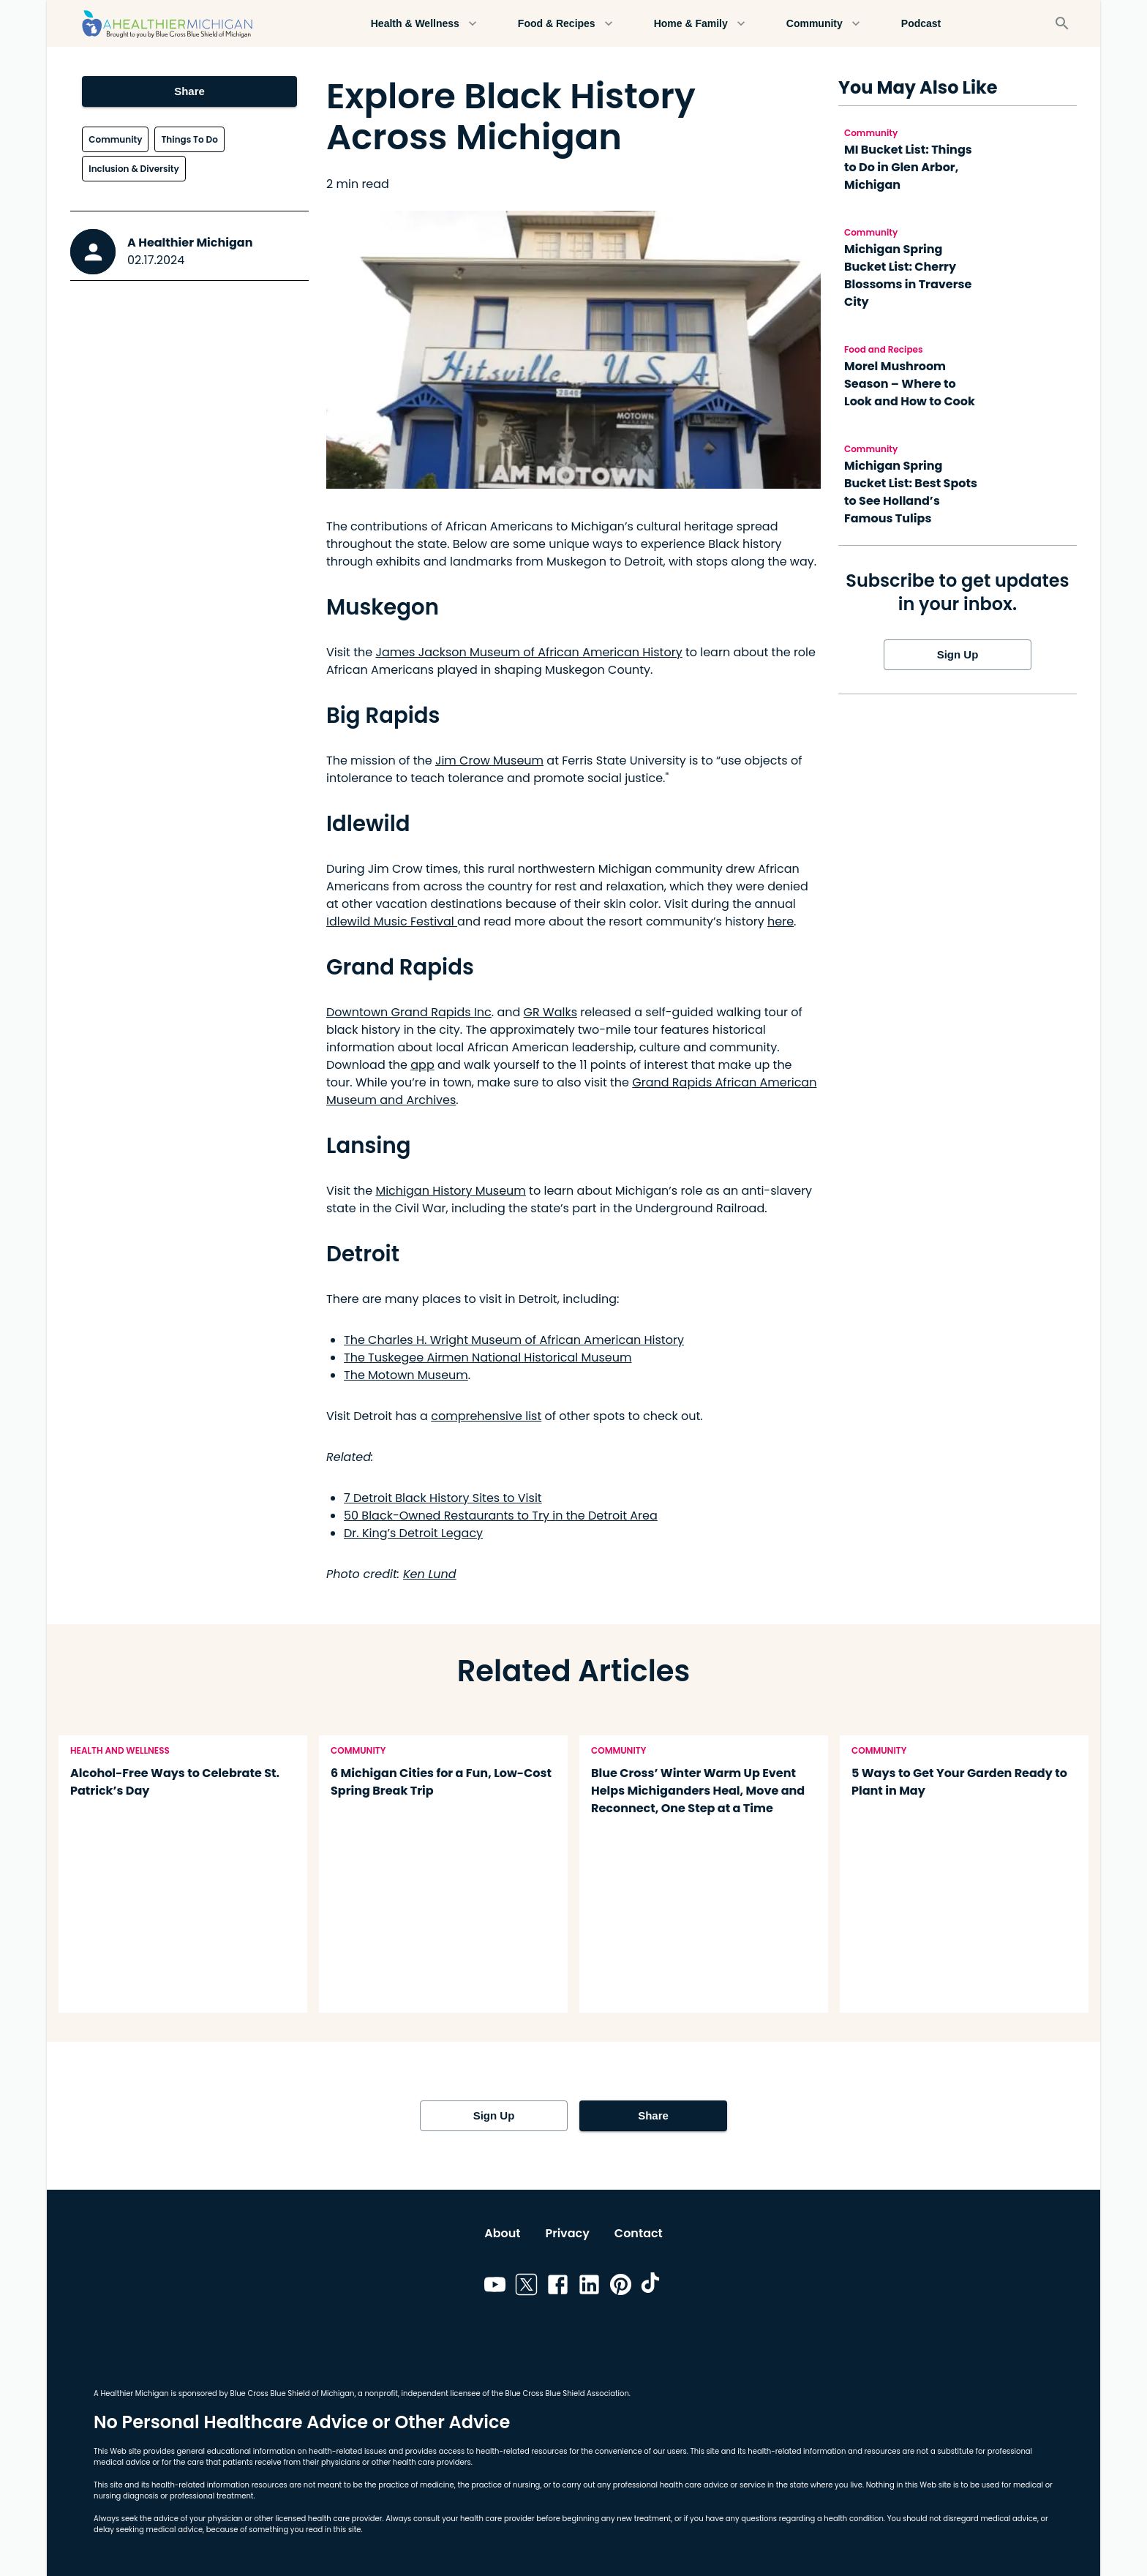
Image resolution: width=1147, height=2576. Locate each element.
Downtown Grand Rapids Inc (409, 1012)
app (422, 1064)
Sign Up (957, 654)
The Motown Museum (406, 1375)
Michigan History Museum (450, 1190)
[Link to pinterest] (620, 2287)
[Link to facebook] (558, 2287)
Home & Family (699, 23)
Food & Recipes (565, 23)
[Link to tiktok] (652, 2287)
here (780, 921)
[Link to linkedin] (589, 2287)
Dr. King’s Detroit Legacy (413, 1533)
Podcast (921, 23)
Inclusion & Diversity (133, 168)
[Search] (1062, 23)
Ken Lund (429, 1574)
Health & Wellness (424, 23)
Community (823, 23)
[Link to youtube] (495, 2287)
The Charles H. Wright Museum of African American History (514, 1340)
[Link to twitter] (526, 2287)
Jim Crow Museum (489, 760)
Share (189, 91)
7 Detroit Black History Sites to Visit (443, 1498)
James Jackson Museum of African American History (528, 652)
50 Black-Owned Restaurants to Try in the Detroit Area (501, 1515)
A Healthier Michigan (190, 242)
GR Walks (550, 1012)
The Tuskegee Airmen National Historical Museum (487, 1357)
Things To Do (189, 139)
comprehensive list (486, 1416)
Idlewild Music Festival (391, 921)
